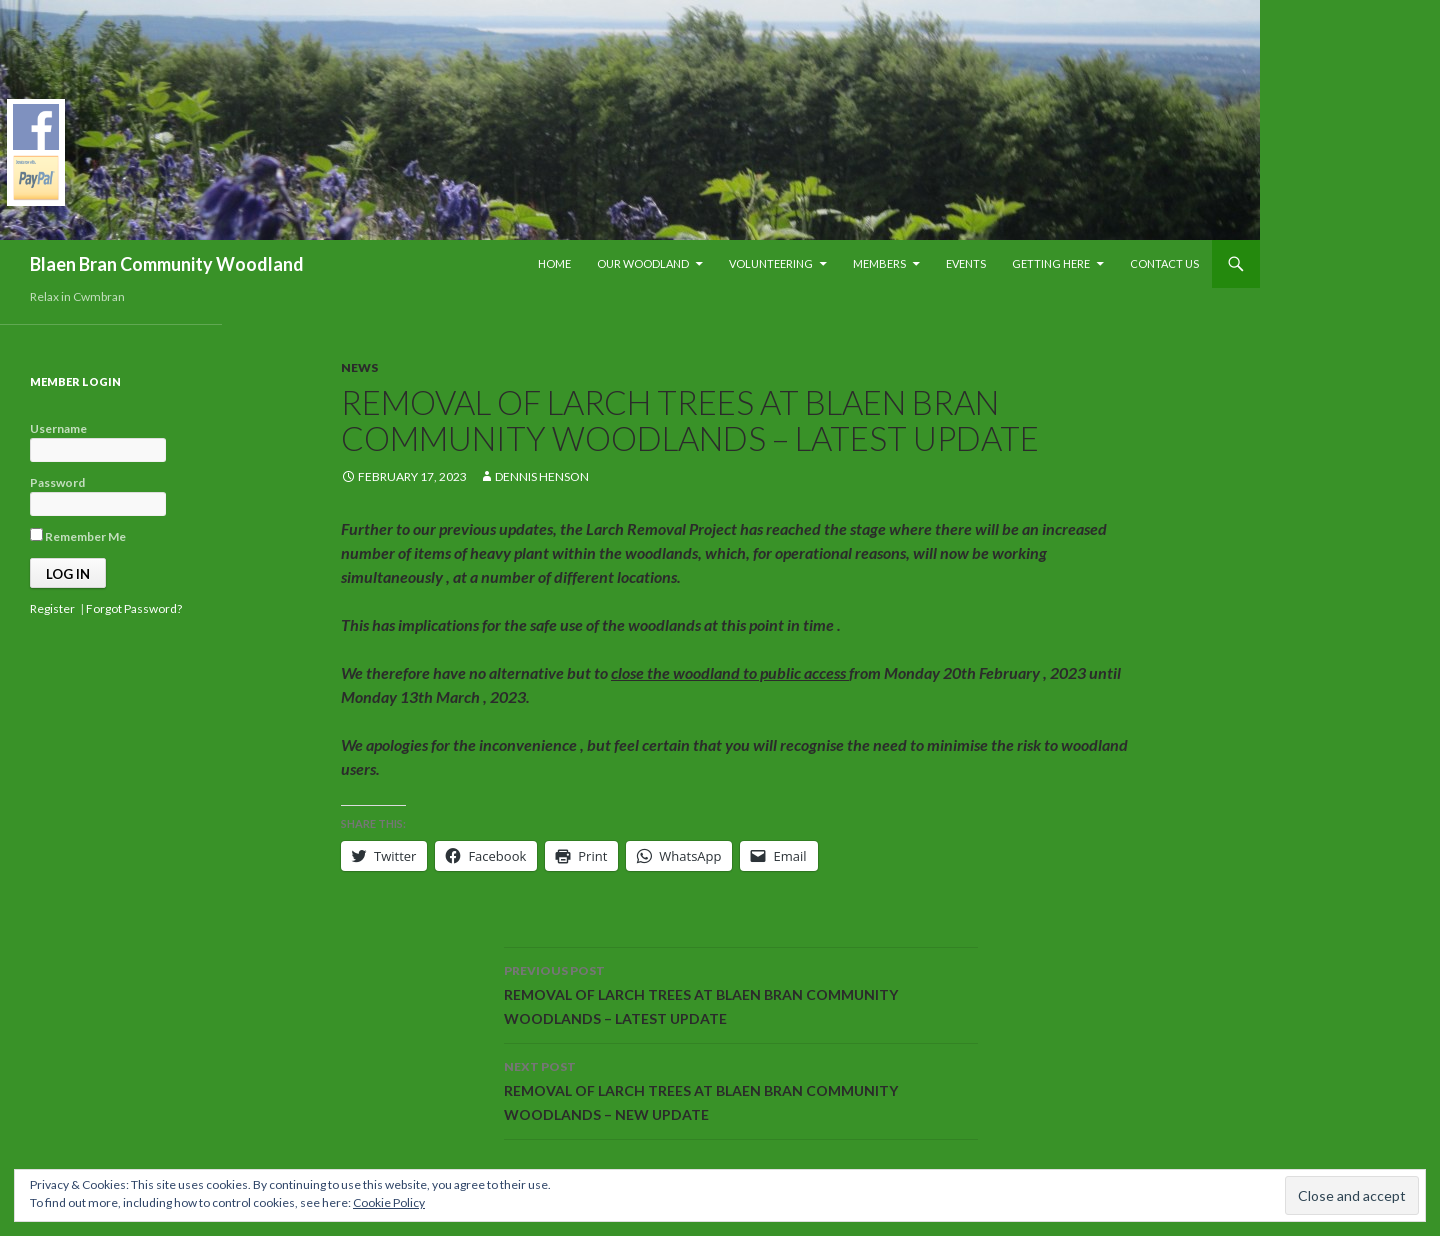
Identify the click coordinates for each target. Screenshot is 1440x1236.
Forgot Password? (134, 608)
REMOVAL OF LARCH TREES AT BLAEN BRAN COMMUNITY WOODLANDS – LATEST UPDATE (741, 993)
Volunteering (771, 263)
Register (52, 608)
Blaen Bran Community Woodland (167, 264)
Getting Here (1051, 263)
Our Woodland (643, 263)
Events (966, 263)
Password (57, 482)
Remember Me (78, 536)
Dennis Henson (542, 476)
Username (58, 428)
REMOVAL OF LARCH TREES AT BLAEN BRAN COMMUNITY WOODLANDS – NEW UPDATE (741, 1089)
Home (554, 263)
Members (879, 263)
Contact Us (1164, 263)
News (359, 367)
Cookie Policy (389, 1202)
